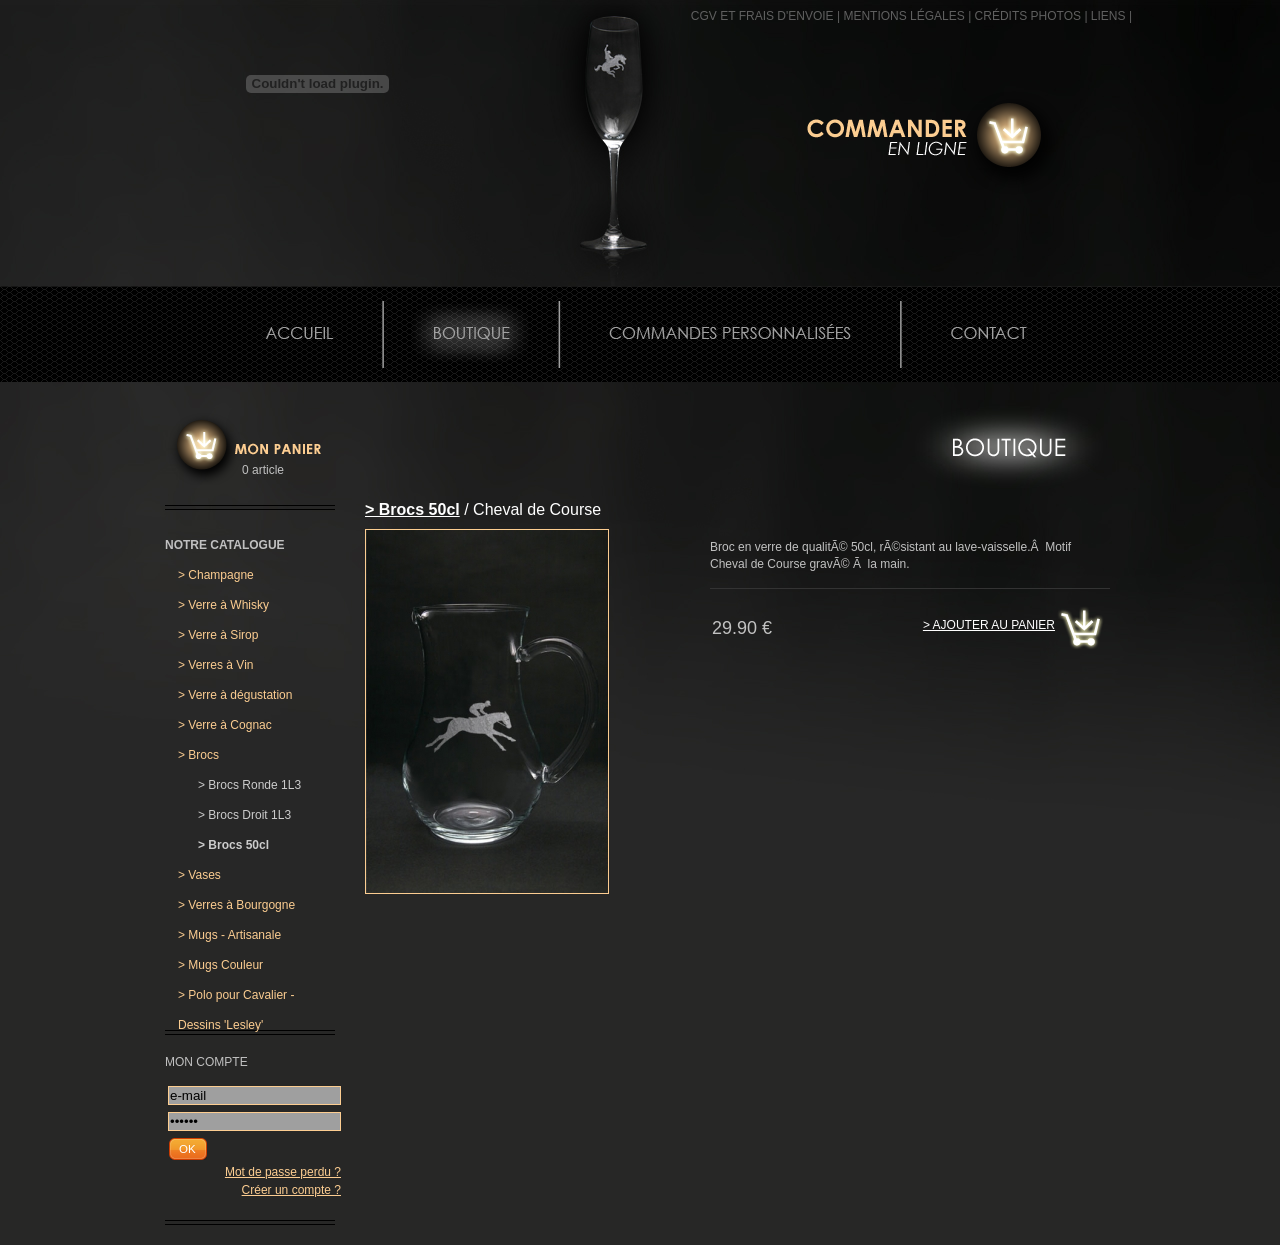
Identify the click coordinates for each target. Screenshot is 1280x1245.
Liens (1108, 16)
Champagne (216, 575)
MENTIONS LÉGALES (903, 16)
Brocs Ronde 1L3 (249, 785)
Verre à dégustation (235, 695)
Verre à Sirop (218, 635)
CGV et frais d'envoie (762, 16)
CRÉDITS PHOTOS (1028, 16)
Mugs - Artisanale (229, 935)
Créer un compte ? (291, 1190)
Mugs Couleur (220, 965)
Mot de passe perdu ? (283, 1172)
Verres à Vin (216, 665)
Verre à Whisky (223, 605)
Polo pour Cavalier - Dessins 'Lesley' (236, 999)
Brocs (198, 755)
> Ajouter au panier (989, 625)
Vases (199, 875)
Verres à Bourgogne (236, 905)
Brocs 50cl (233, 845)
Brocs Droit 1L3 (244, 815)
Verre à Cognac (225, 725)
